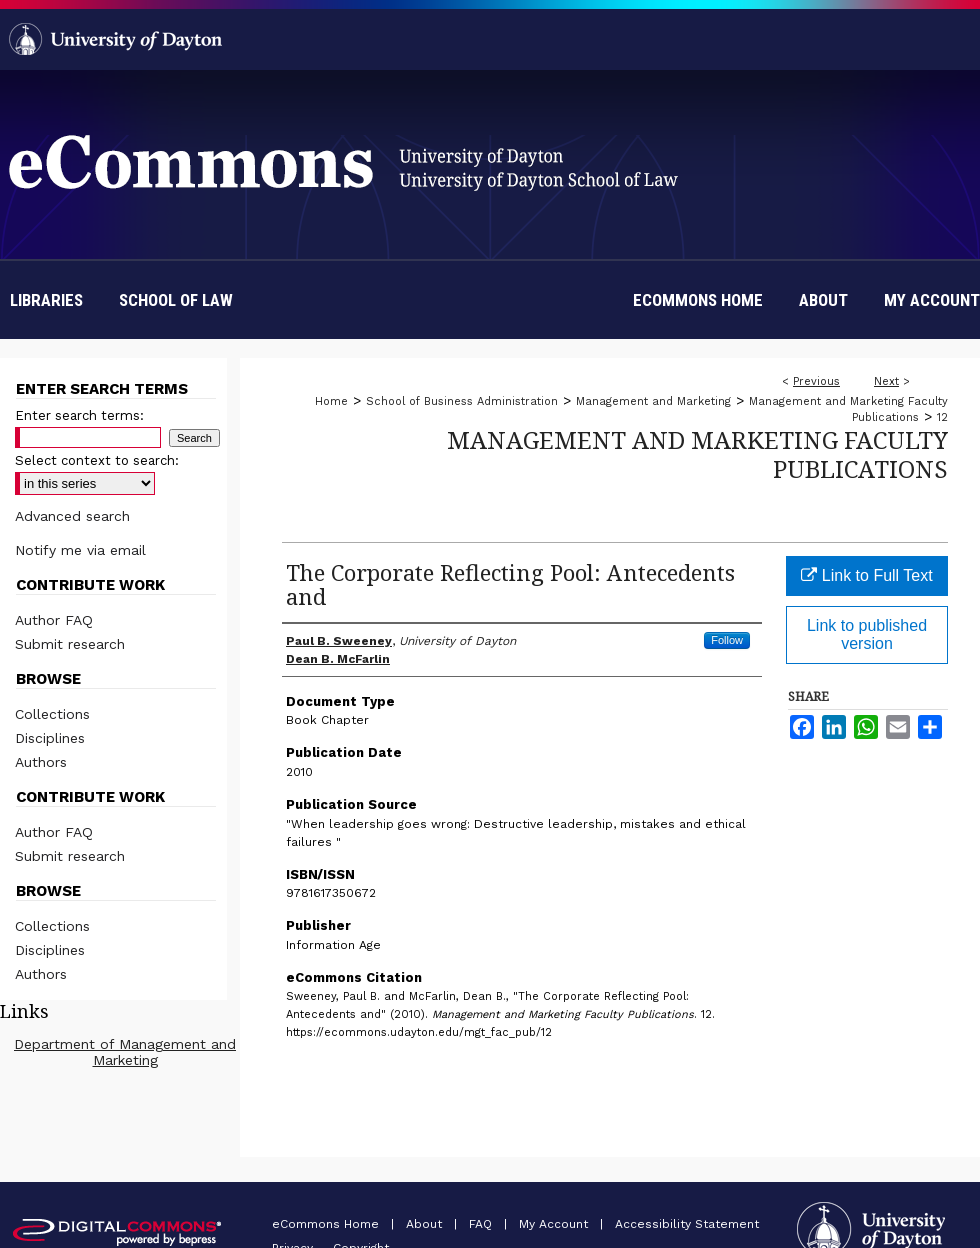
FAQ (482, 1224)
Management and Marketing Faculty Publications (697, 454)
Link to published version (867, 634)
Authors (41, 762)
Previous (816, 381)
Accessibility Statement (687, 1224)
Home (331, 401)
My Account (555, 1224)
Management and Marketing (653, 401)
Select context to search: (97, 460)
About (426, 1224)
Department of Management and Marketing (125, 1052)
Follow (727, 640)
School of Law (176, 300)
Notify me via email (80, 550)
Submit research (70, 644)
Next (886, 381)
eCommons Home (327, 1224)
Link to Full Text (866, 575)
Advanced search (72, 516)
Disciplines (50, 738)
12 (942, 417)
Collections (52, 714)
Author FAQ (54, 620)
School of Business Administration (462, 401)
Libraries (46, 300)
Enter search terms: (79, 415)
